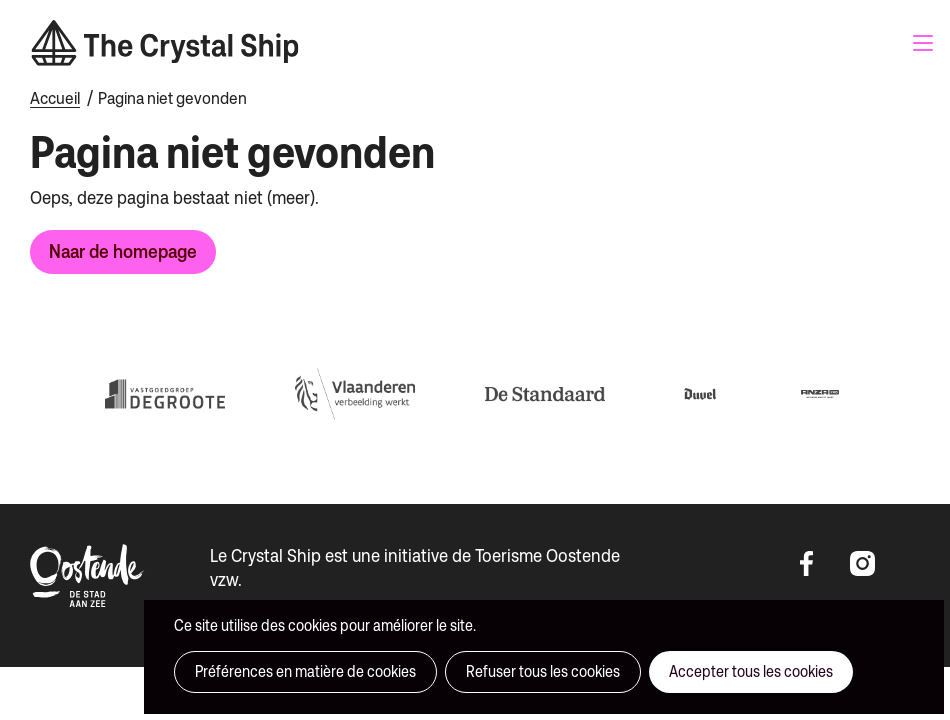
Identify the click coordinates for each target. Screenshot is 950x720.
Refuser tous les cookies (543, 671)
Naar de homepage (123, 251)
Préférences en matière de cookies (305, 671)
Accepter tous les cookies (751, 671)
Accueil (55, 98)
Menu (923, 43)
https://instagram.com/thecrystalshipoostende (870, 564)
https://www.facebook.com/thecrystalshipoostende (820, 564)
